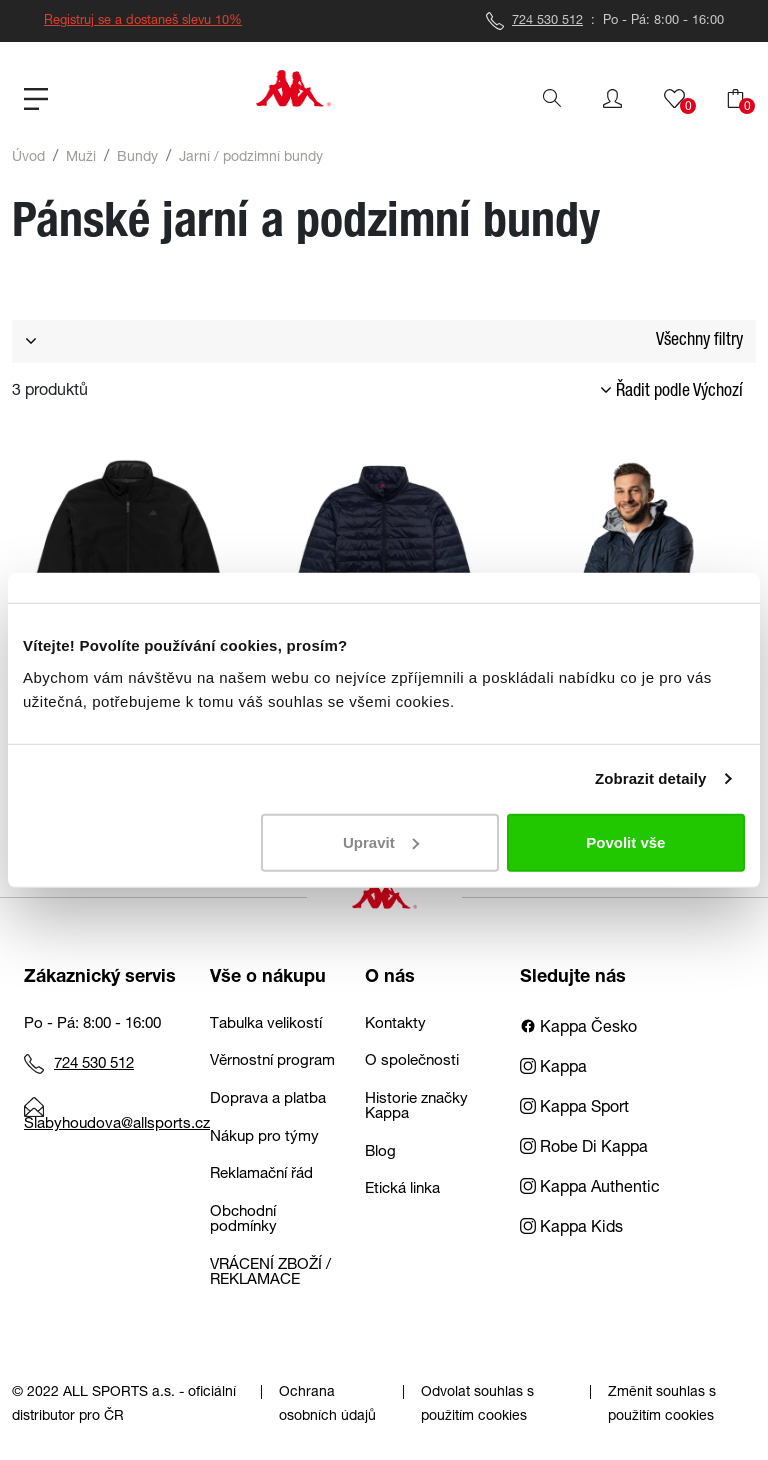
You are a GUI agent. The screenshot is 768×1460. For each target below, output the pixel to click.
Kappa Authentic (590, 1189)
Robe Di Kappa (584, 1149)
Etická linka (402, 1189)
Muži (81, 158)
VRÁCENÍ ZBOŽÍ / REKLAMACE (270, 1273)
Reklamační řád (261, 1174)
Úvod (28, 158)
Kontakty (395, 1024)
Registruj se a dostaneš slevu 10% (143, 21)
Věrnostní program (272, 1061)
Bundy (137, 158)
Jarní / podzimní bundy (251, 158)
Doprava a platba (268, 1099)
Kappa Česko (578, 1029)
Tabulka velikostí (266, 1024)
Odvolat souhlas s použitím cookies (477, 1405)
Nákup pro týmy (264, 1137)
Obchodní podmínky (243, 1220)
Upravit (381, 841)
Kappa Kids (571, 1229)
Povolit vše (625, 841)
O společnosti (412, 1061)
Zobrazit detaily (651, 778)
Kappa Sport (574, 1109)
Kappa (553, 1069)
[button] (612, 99)
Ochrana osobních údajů (327, 1405)
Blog (380, 1152)
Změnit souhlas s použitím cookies (662, 1405)
